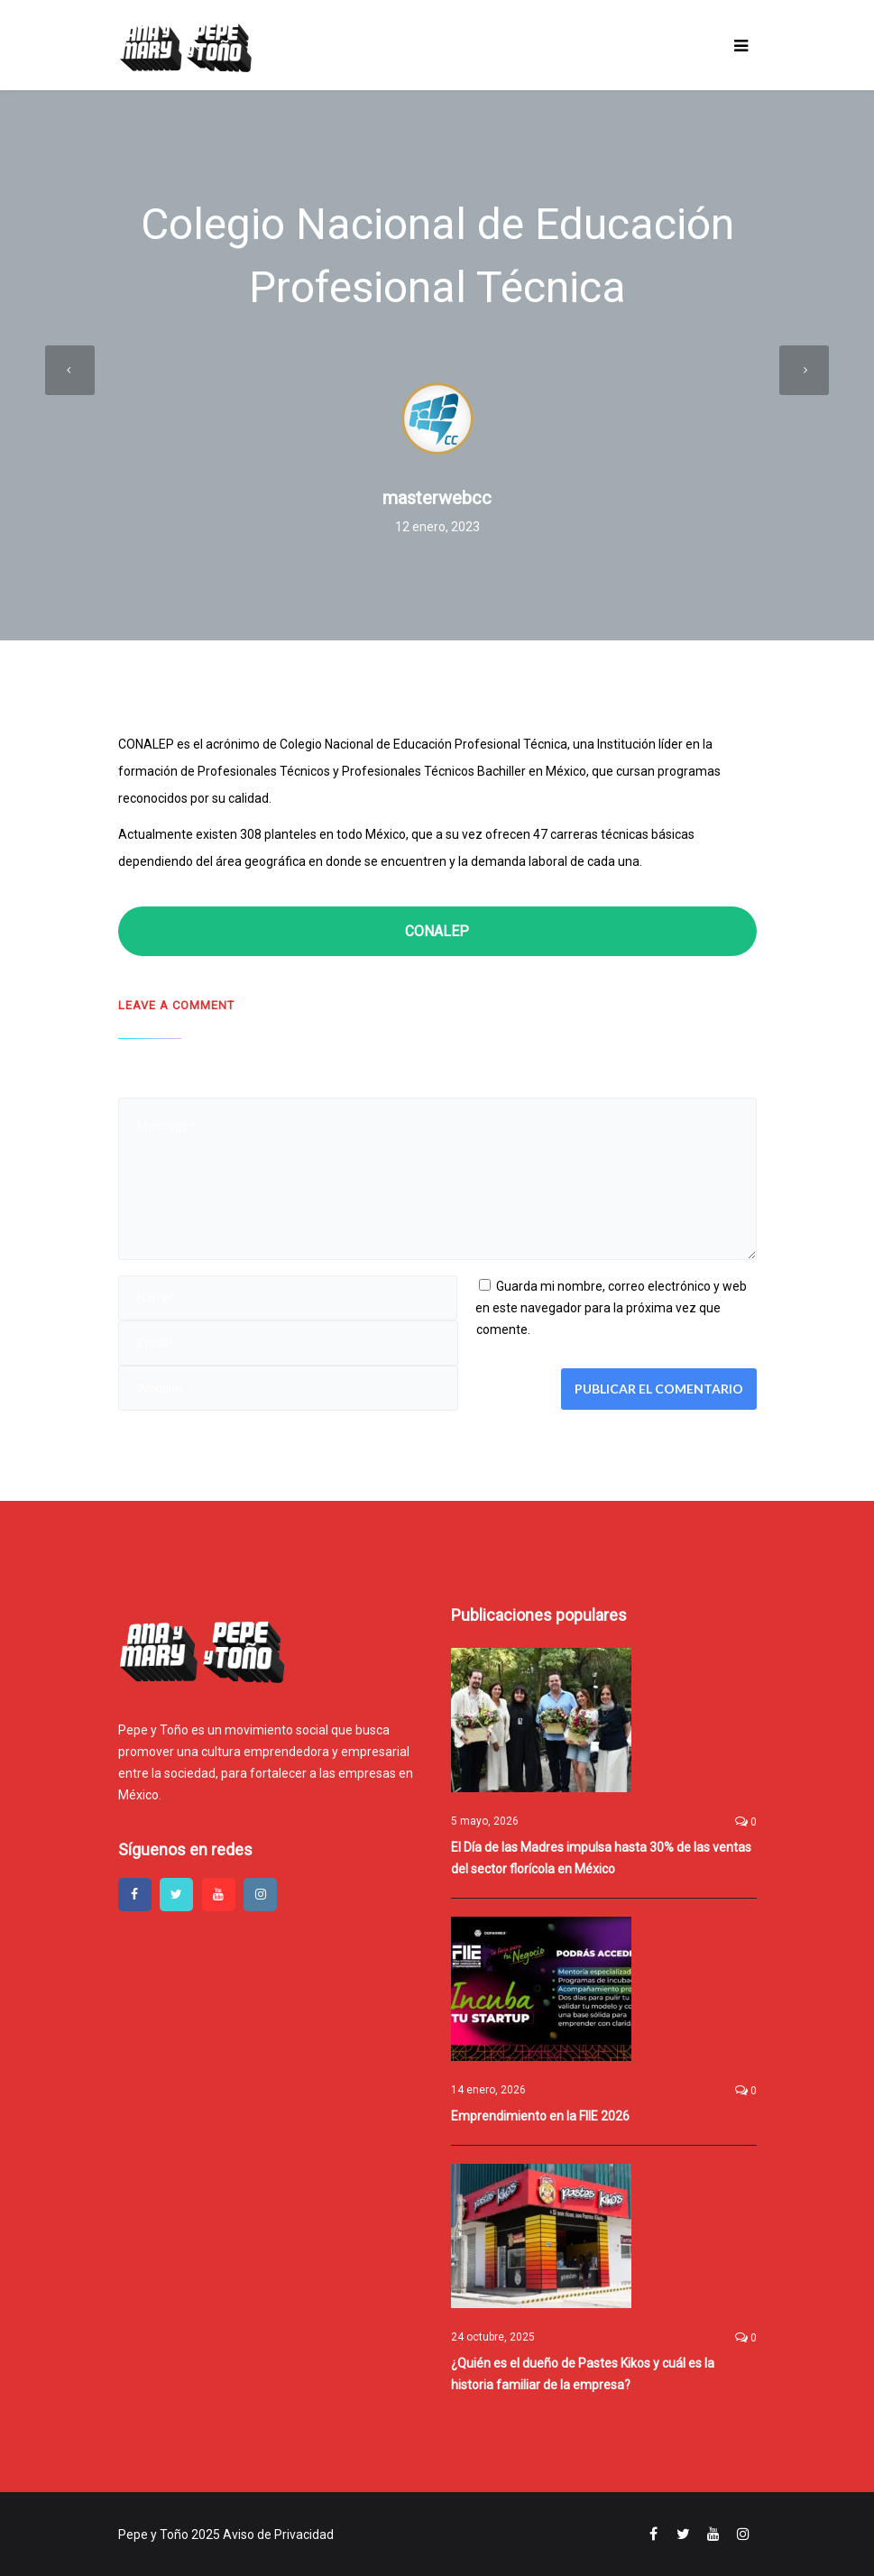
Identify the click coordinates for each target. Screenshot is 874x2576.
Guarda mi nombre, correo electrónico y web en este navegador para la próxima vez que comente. (611, 1308)
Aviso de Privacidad (278, 2534)
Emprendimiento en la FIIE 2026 (540, 2116)
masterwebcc (437, 498)
